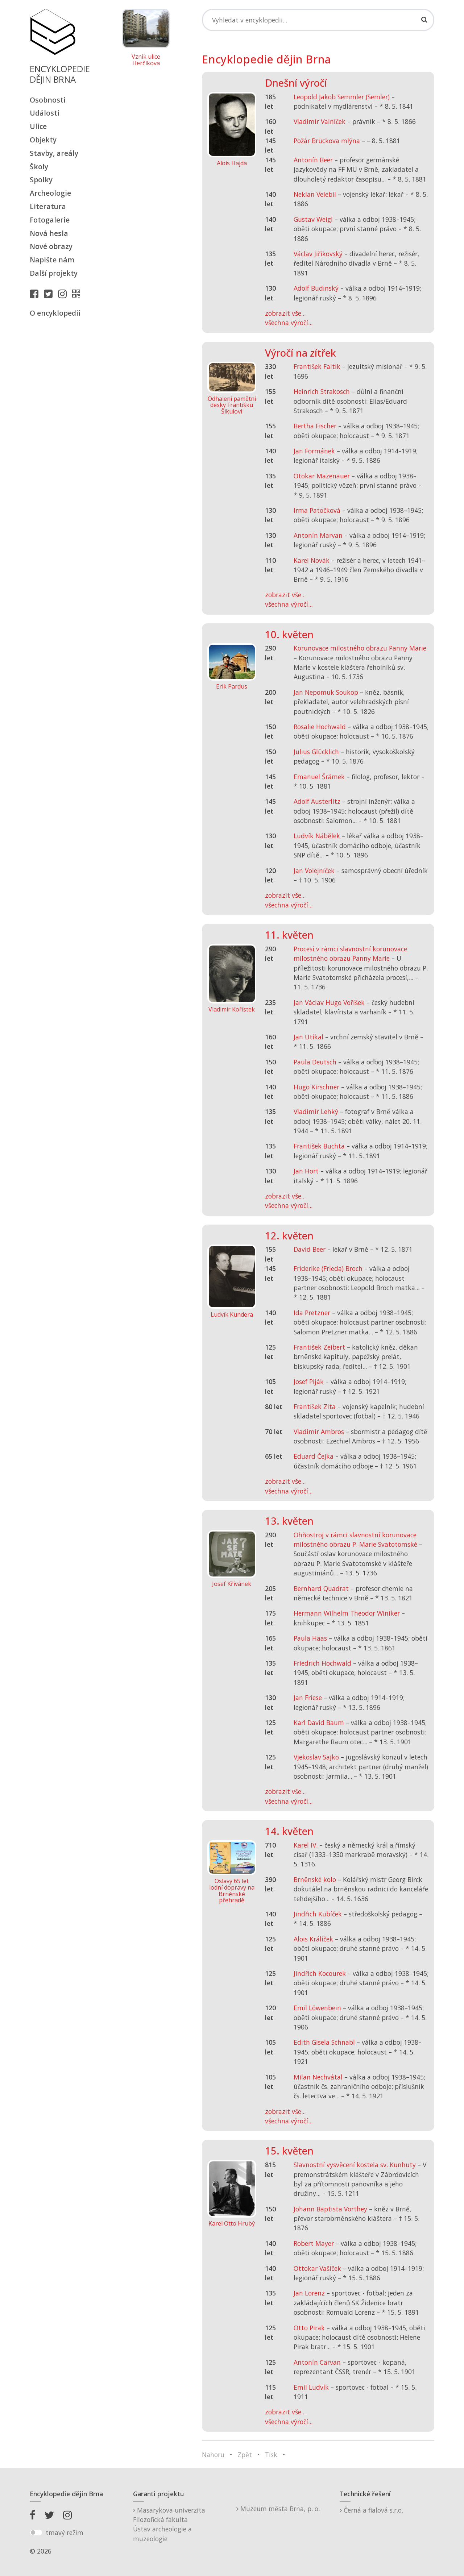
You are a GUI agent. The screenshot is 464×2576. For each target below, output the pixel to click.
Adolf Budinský (316, 288)
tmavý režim (64, 2532)
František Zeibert (319, 1347)
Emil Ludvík (311, 2387)
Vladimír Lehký (316, 1111)
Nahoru (213, 2454)
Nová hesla (49, 233)
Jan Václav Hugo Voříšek (329, 1002)
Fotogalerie (50, 220)
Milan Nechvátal (318, 2077)
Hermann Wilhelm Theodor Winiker (347, 1613)
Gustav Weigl (313, 219)
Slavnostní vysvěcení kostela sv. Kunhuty (355, 2164)
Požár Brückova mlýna (327, 140)
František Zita (315, 1406)
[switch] (36, 2532)
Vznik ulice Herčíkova (146, 60)
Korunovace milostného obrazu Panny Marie (360, 648)
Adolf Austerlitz (317, 801)
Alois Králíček (313, 1939)
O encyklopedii (55, 313)
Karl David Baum (319, 1722)
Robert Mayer (314, 2243)
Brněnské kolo (315, 1879)
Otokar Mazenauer (322, 475)
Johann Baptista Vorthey (330, 2209)
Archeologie (50, 193)
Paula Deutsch (315, 1062)
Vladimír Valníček (319, 121)
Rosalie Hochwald (320, 726)
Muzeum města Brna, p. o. (278, 2508)
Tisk (271, 2454)
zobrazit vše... (285, 313)
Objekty (43, 140)
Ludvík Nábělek (317, 835)
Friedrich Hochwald (322, 1663)
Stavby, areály (54, 153)
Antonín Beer (313, 159)
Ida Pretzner (312, 1312)
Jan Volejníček (314, 870)
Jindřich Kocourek (320, 1973)
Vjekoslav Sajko (316, 1757)
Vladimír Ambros (319, 1431)
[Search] (318, 20)
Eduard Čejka (314, 1456)
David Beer (310, 1249)
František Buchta (319, 1146)
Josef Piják (309, 1381)
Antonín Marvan (318, 535)
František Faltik (317, 366)
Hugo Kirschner (316, 1087)
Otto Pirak (309, 2327)
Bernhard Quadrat (321, 1588)
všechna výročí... (288, 322)
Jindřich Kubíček (318, 1914)
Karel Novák (312, 560)
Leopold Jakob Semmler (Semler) (342, 96)
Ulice (38, 126)
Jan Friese (308, 1697)
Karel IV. (306, 1845)
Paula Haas (310, 1638)
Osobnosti (48, 100)
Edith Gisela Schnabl (324, 2042)
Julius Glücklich (316, 751)
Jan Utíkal (308, 1037)
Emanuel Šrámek (319, 776)
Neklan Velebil (315, 194)
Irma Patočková (317, 510)
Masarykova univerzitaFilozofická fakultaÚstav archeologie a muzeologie (169, 2524)
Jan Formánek (314, 450)
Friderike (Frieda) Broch (328, 1268)
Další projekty (54, 273)
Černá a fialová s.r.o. (371, 2510)
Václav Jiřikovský (318, 253)
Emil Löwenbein (317, 2007)
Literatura (48, 206)
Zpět (244, 2454)
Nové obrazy (51, 246)
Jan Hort (306, 1171)
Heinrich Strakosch (322, 391)
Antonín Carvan (317, 2362)
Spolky (41, 179)
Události (44, 113)
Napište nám (52, 260)
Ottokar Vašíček (317, 2268)
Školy (39, 166)
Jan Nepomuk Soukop (326, 692)
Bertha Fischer (315, 425)
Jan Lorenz (309, 2293)
